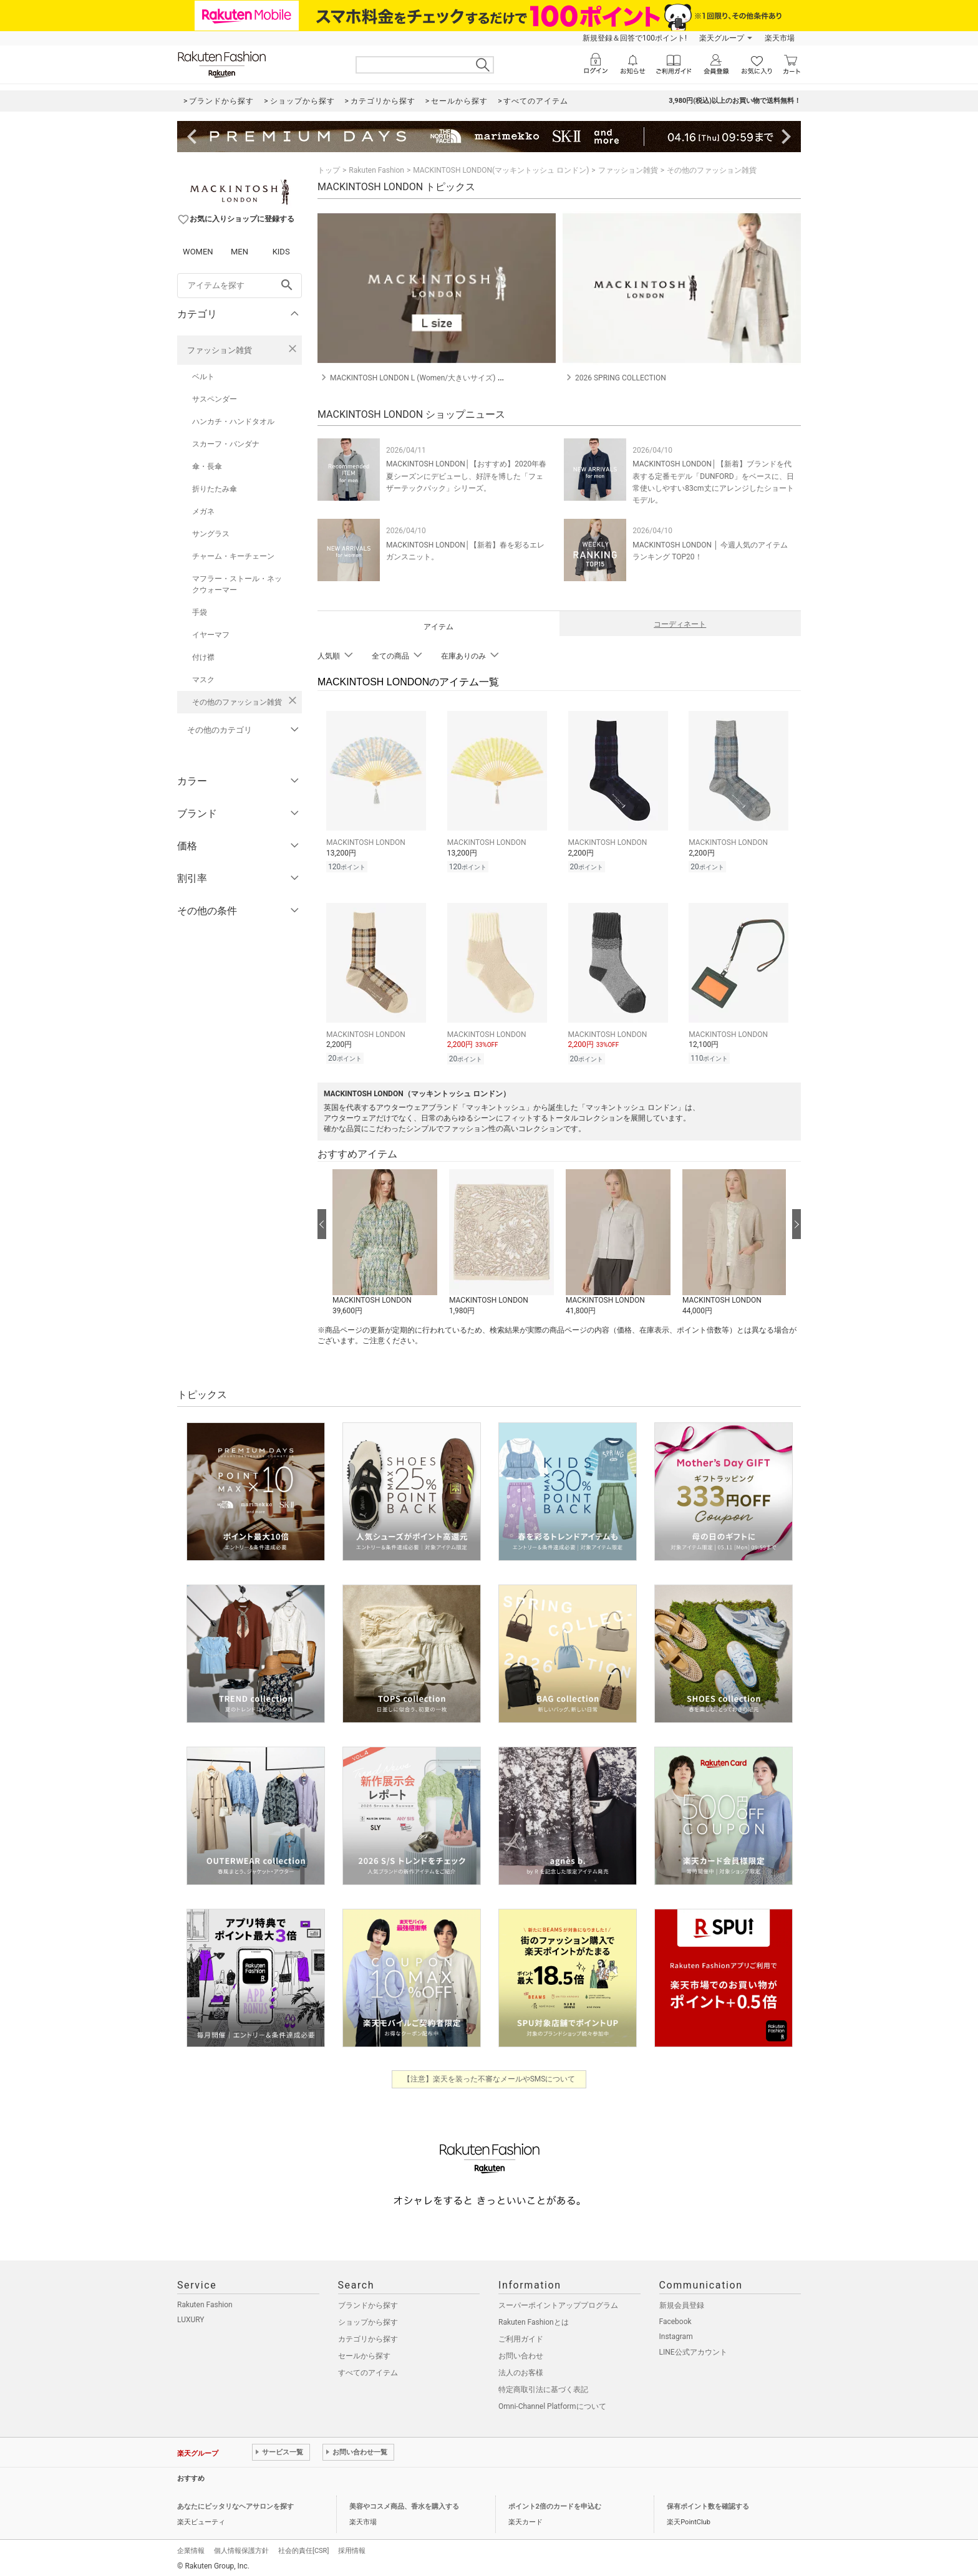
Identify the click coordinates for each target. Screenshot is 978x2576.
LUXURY (191, 2319)
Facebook (675, 2321)
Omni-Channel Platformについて (552, 2406)
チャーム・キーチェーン (233, 556)
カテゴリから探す (368, 2339)
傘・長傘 (207, 466)
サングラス (211, 533)
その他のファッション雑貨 (237, 702)
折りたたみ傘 (214, 489)
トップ (328, 170)
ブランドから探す (368, 2305)
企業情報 (191, 2551)
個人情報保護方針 (241, 2551)
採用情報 (352, 2551)
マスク (203, 679)
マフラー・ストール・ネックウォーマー (237, 584)
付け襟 (203, 657)
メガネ (203, 511)
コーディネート (680, 624)
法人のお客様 (520, 2372)
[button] (384, 1242)
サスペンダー (214, 399)
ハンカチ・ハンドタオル (233, 421)
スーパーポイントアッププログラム (558, 2305)
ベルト (203, 376)
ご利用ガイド (520, 2339)
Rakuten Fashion (376, 170)
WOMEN (198, 251)
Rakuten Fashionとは (533, 2322)
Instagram (676, 2336)
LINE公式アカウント (693, 2352)
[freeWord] (239, 285)
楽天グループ (721, 38)
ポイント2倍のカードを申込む (554, 2506)
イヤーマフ (211, 634)
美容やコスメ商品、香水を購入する (404, 2506)
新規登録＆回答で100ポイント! (635, 38)
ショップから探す (368, 2322)
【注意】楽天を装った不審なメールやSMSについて (489, 2079)
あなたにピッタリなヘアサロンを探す (235, 2506)
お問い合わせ (520, 2356)
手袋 (199, 612)
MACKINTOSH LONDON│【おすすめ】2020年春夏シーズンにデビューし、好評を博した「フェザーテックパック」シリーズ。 (466, 476)
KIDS (281, 251)
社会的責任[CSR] (303, 2551)
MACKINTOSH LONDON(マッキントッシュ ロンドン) (501, 170)
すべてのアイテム (368, 2372)
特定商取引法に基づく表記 (543, 2389)
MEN (239, 251)
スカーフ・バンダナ (225, 444)
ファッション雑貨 (219, 350)
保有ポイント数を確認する (708, 2506)
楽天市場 (780, 38)
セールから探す (364, 2356)
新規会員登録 (681, 2305)
